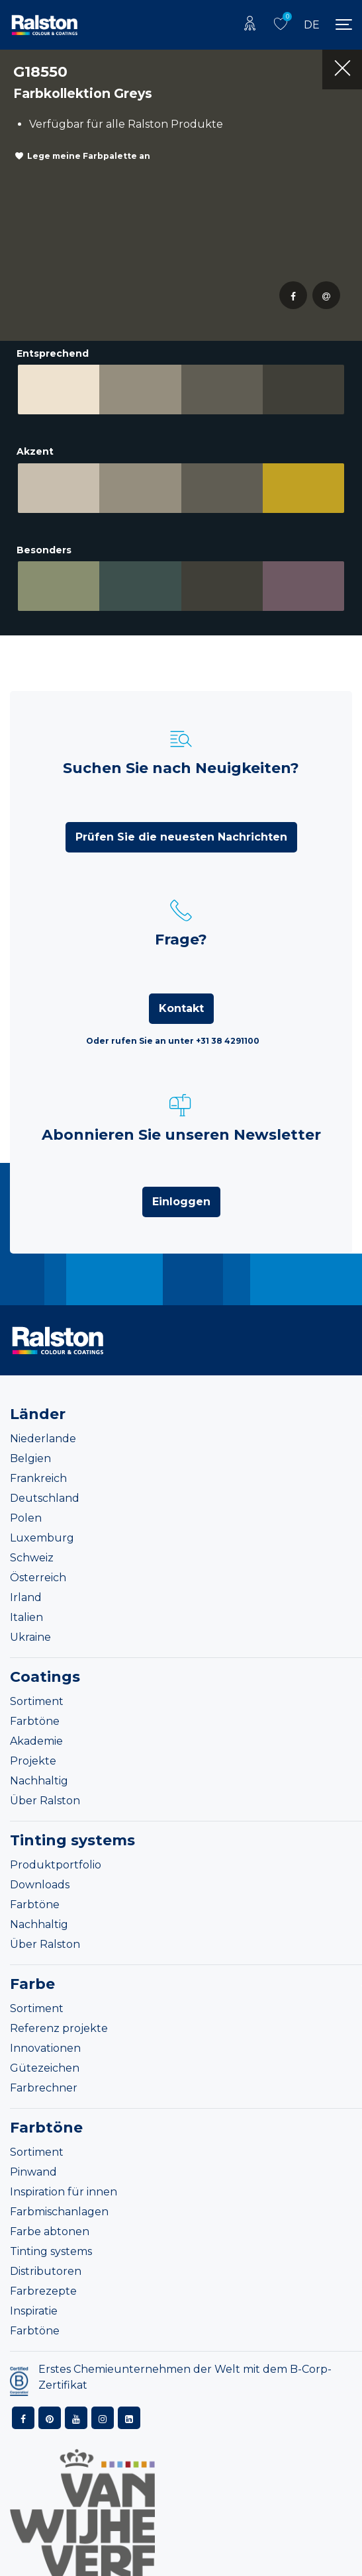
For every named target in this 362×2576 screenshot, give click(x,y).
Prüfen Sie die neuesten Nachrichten (181, 837)
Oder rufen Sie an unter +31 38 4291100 (172, 1041)
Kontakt (181, 1008)
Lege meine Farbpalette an (88, 156)
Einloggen (181, 1201)
